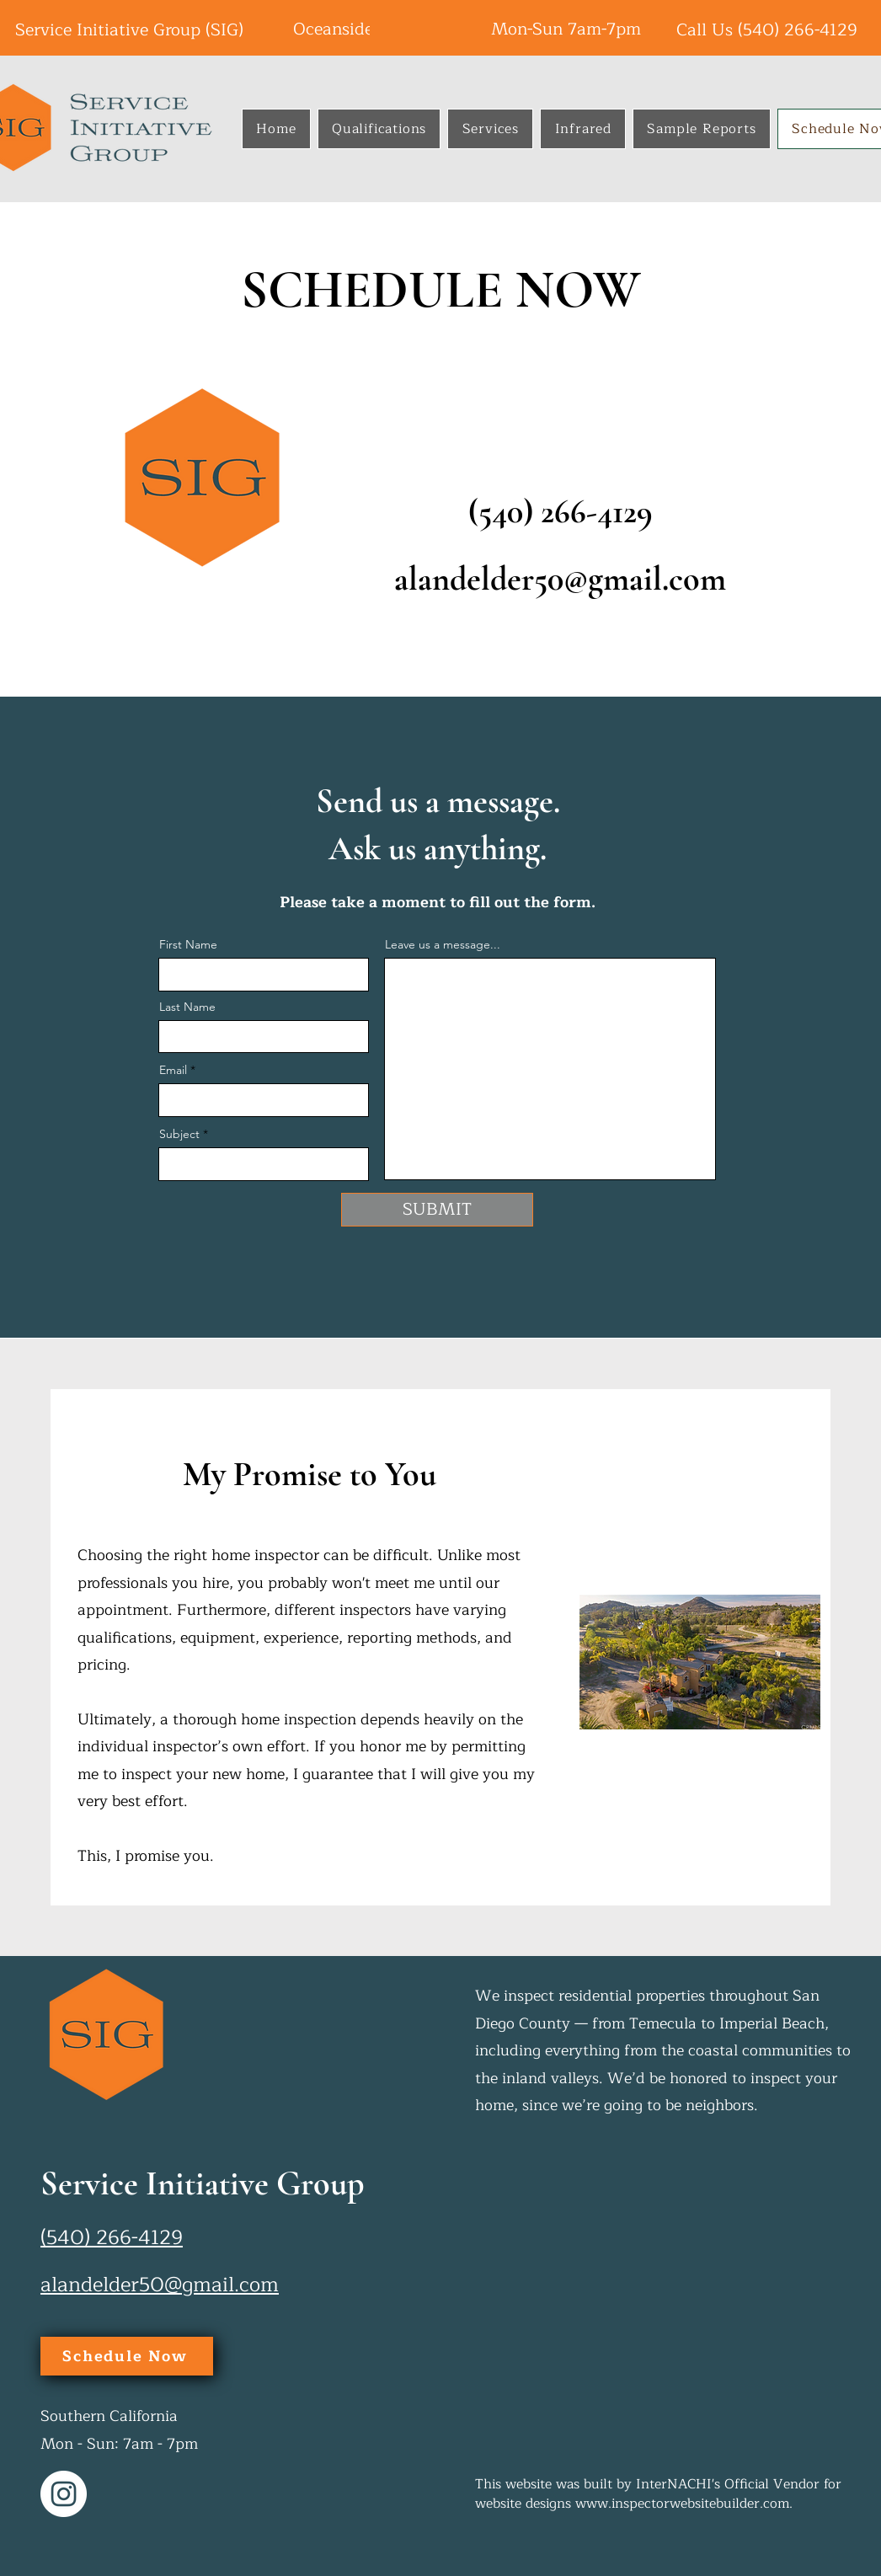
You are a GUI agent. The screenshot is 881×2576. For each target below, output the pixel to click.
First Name (188, 944)
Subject (179, 1134)
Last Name (187, 1007)
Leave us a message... (442, 944)
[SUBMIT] (437, 1210)
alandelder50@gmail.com (560, 578)
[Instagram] (63, 2494)
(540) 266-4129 (797, 30)
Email (173, 1070)
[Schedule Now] (126, 2356)
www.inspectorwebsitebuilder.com (682, 2504)
